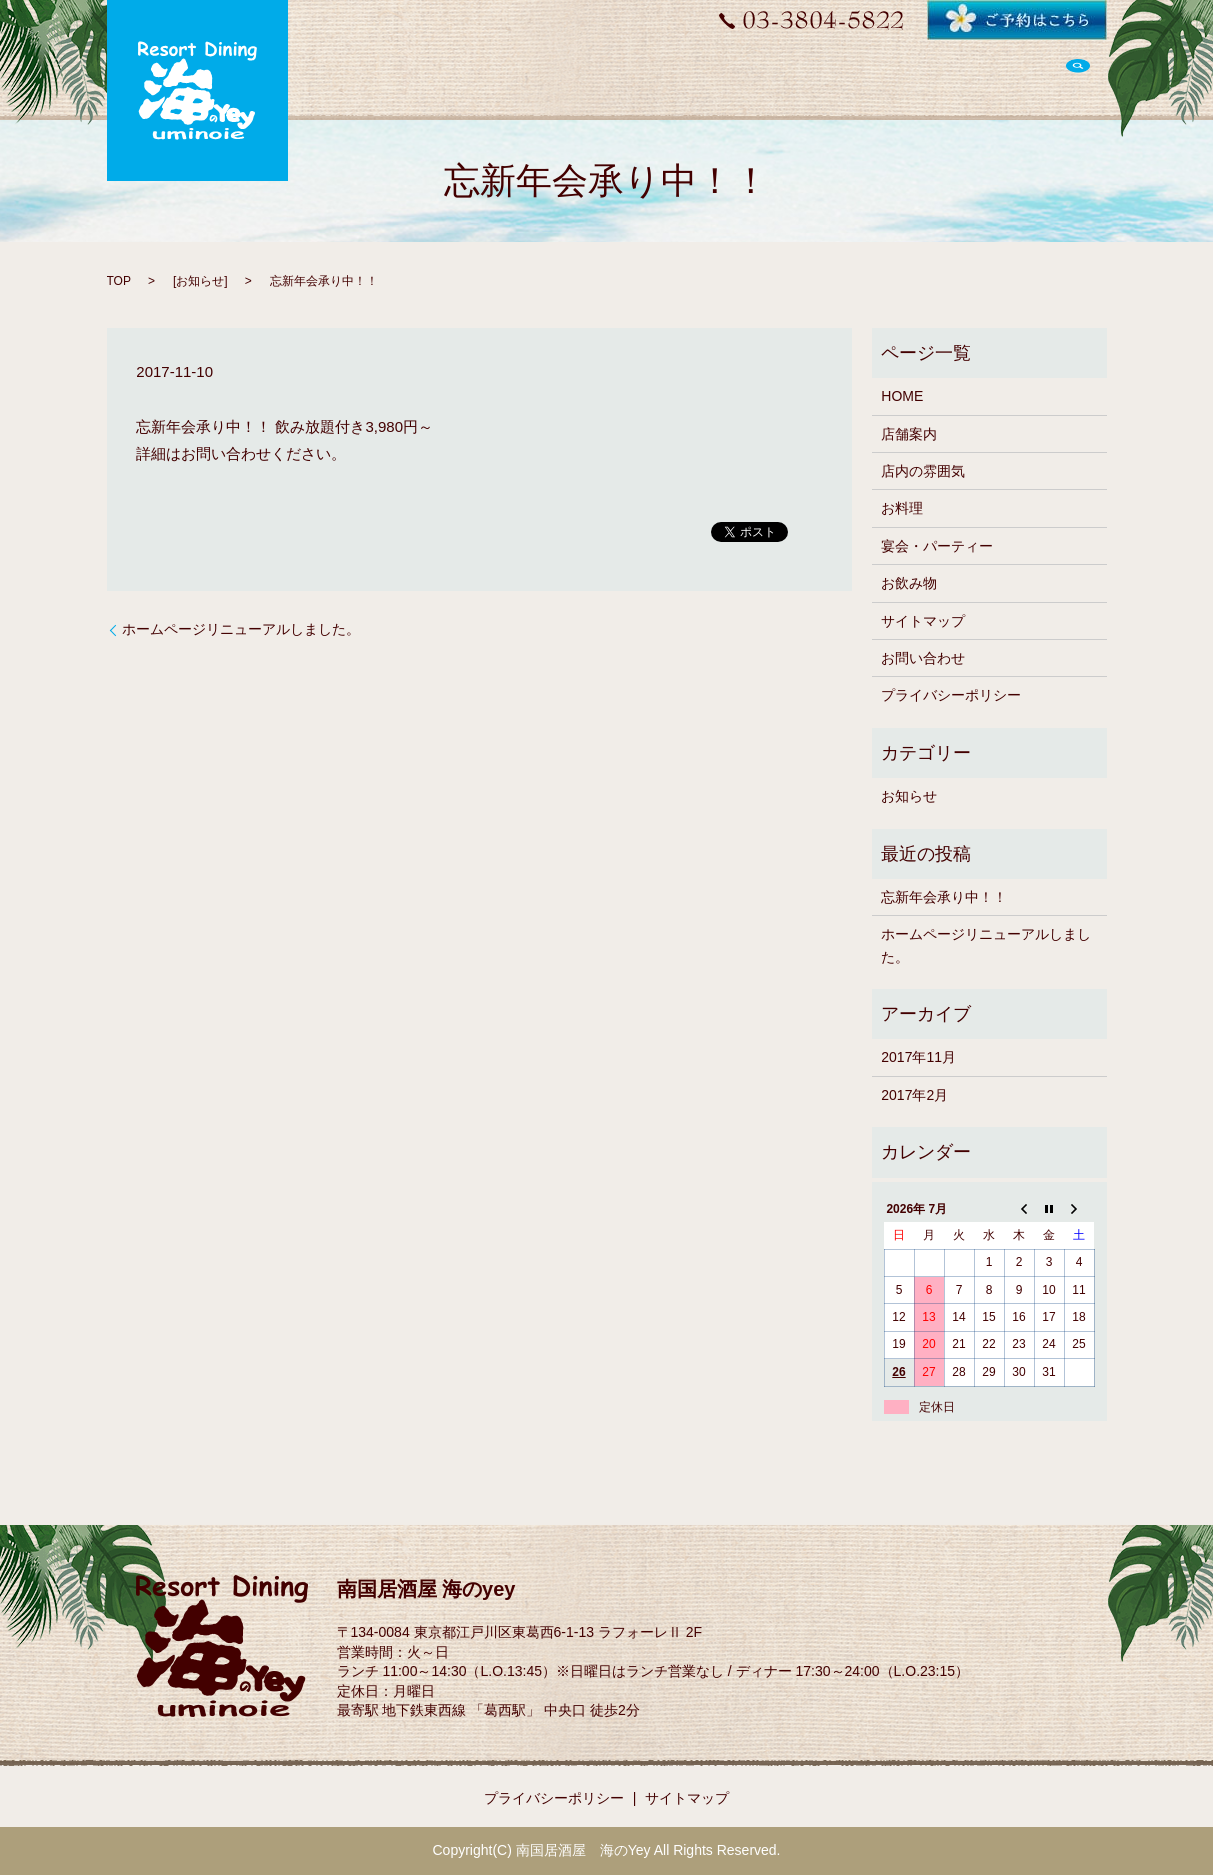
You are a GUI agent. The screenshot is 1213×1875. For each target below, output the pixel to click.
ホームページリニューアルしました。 (241, 629)
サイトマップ (923, 621)
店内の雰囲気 (923, 471)
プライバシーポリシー (951, 695)
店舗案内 (909, 434)
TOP (119, 281)
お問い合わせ (923, 658)
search (1078, 78)
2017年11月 (918, 1057)
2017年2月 (914, 1095)
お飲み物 (909, 583)
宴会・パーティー (937, 546)
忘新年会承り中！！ (944, 897)
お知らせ (200, 281)
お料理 (902, 508)
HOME (902, 396)
